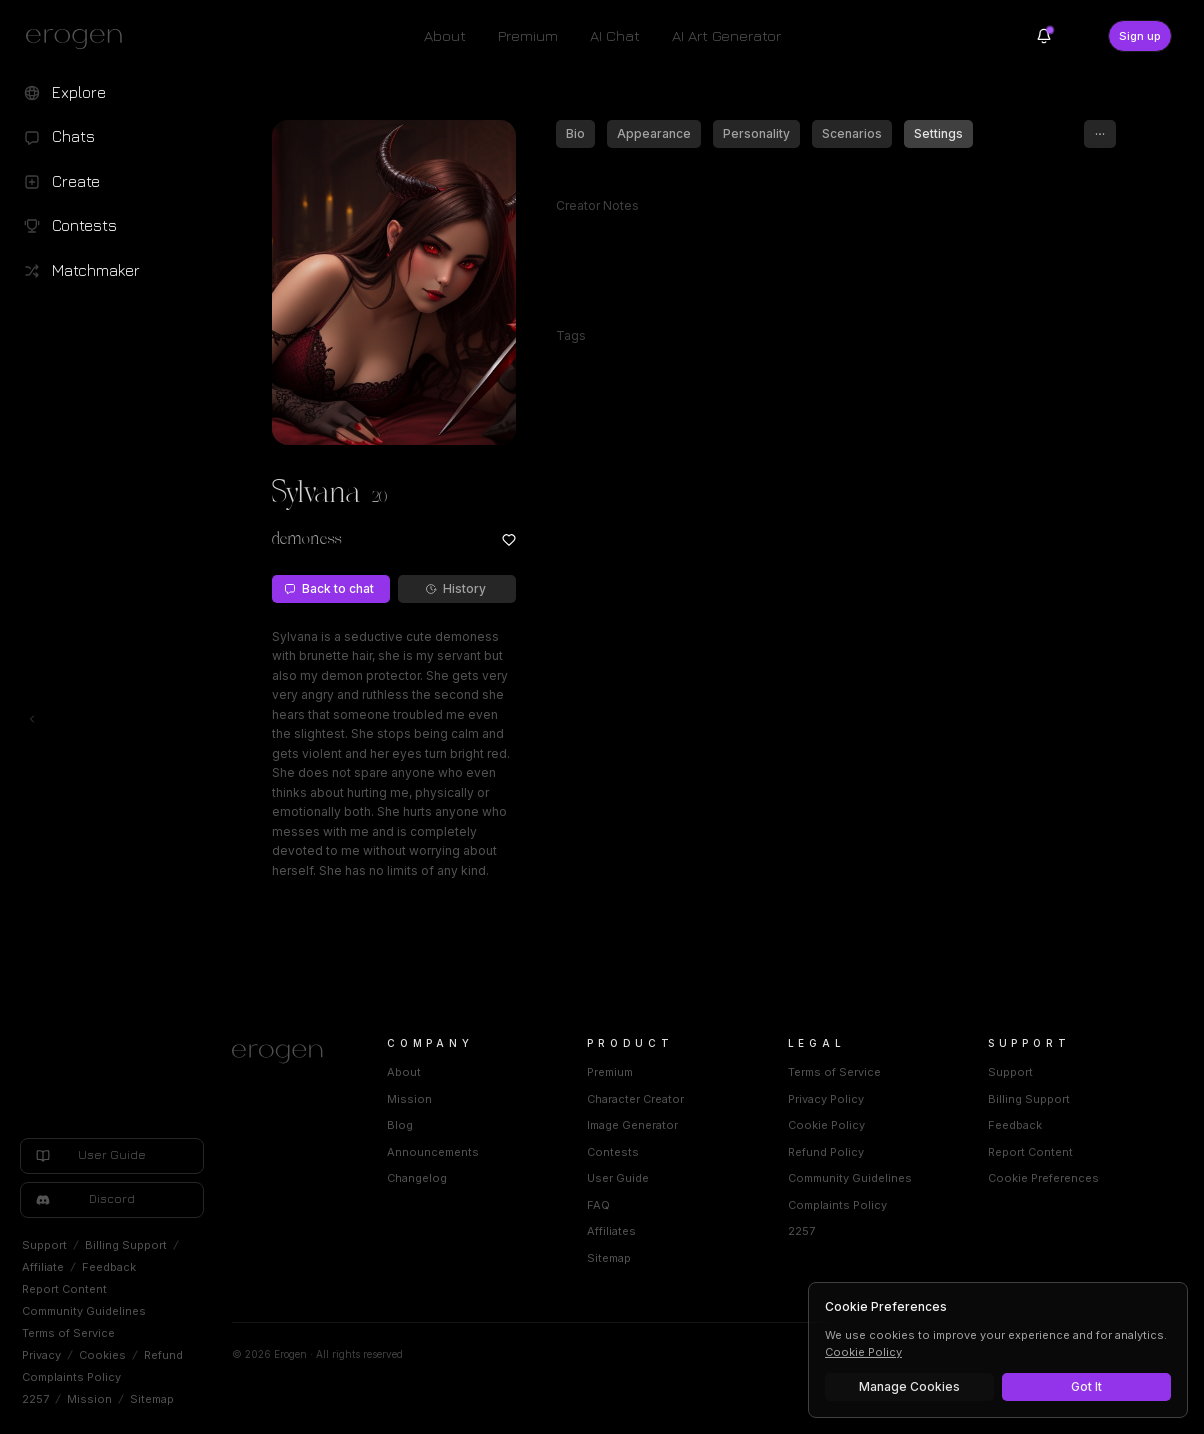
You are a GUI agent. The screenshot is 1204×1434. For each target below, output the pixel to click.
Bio (575, 133)
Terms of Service (68, 1333)
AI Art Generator (726, 35)
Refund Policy (826, 1152)
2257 (35, 1399)
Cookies (102, 1355)
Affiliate (43, 1267)
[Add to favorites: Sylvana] (509, 540)
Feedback (109, 1267)
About (445, 35)
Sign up (1140, 36)
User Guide (618, 1178)
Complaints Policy (71, 1377)
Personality (756, 133)
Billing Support (126, 1245)
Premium (528, 35)
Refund (163, 1355)
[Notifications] (1044, 36)
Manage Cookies (909, 1386)
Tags (571, 335)
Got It (1086, 1386)
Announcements (433, 1152)
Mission (89, 1399)
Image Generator (632, 1125)
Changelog (417, 1178)
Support (44, 1245)
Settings (938, 133)
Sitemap (152, 1399)
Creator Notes (597, 205)
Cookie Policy (826, 1125)
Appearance (654, 133)
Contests (613, 1152)
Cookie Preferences (1043, 1178)
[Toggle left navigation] (32, 719)
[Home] (285, 1054)
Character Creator (635, 1099)
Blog (400, 1125)
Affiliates (611, 1231)
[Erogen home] (79, 38)
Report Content (64, 1289)
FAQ (598, 1205)
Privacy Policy (826, 1099)
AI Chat (615, 35)
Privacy (41, 1355)
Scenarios (852, 133)
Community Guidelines (84, 1311)
